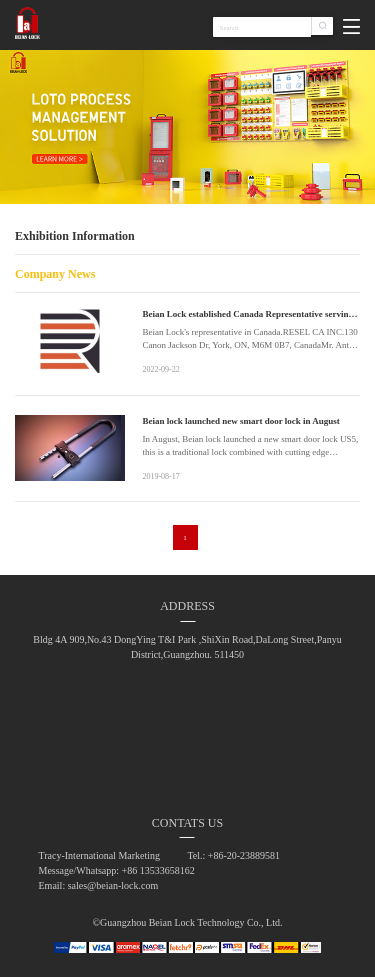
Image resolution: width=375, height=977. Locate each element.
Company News (55, 274)
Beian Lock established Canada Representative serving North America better (247, 315)
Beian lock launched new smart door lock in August (240, 421)
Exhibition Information (75, 236)
